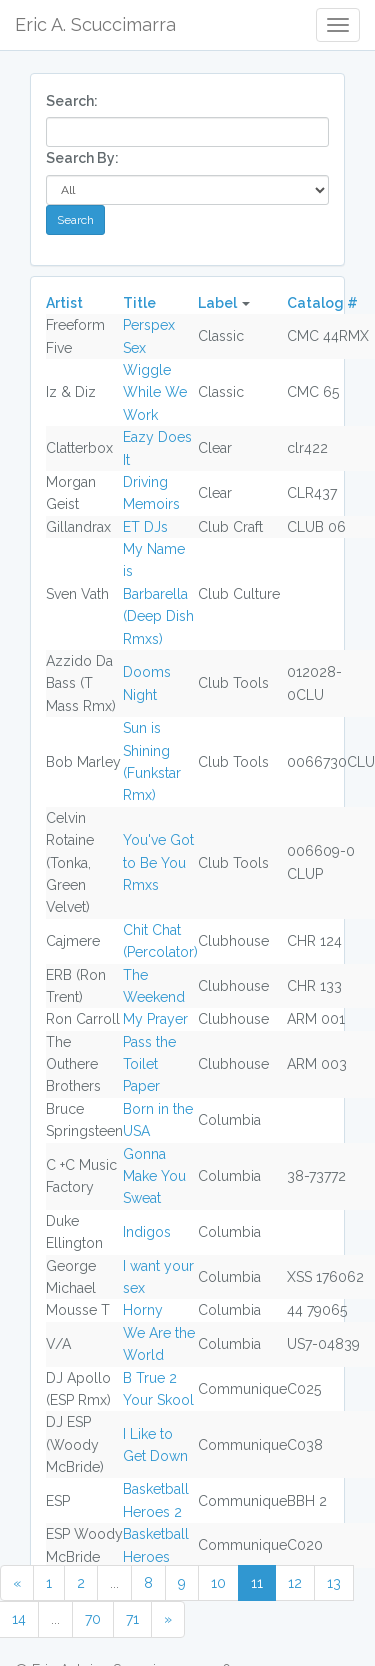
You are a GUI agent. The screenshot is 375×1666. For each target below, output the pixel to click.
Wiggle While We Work (155, 392)
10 (218, 1583)
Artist (64, 303)
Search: (72, 101)
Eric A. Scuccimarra (95, 24)
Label (217, 303)
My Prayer (155, 1019)
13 (334, 1583)
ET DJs (145, 527)
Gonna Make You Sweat (154, 1176)
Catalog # (322, 303)
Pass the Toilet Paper (149, 1064)
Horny (143, 1310)
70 (93, 1619)
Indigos (147, 1232)
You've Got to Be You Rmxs (158, 862)
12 (295, 1583)
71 (132, 1619)
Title (139, 303)
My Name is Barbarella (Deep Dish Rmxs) (158, 594)
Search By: (82, 158)
